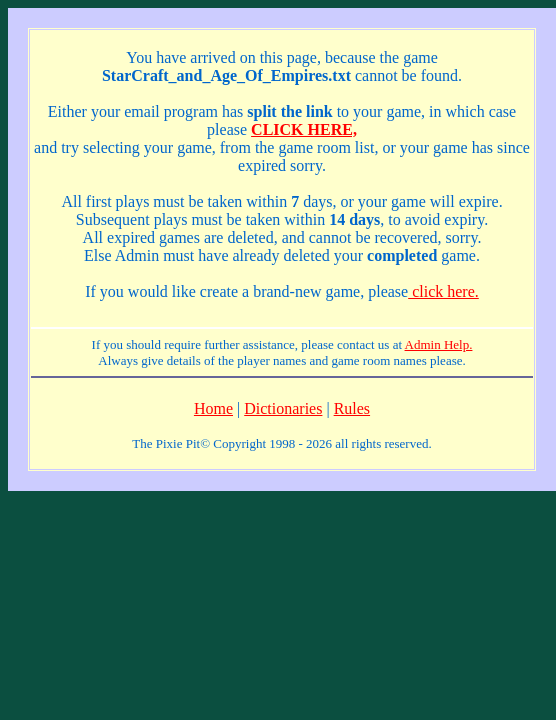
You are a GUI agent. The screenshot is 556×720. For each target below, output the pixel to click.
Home (213, 408)
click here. (443, 291)
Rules (352, 408)
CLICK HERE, (304, 129)
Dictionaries (283, 408)
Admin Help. (439, 344)
